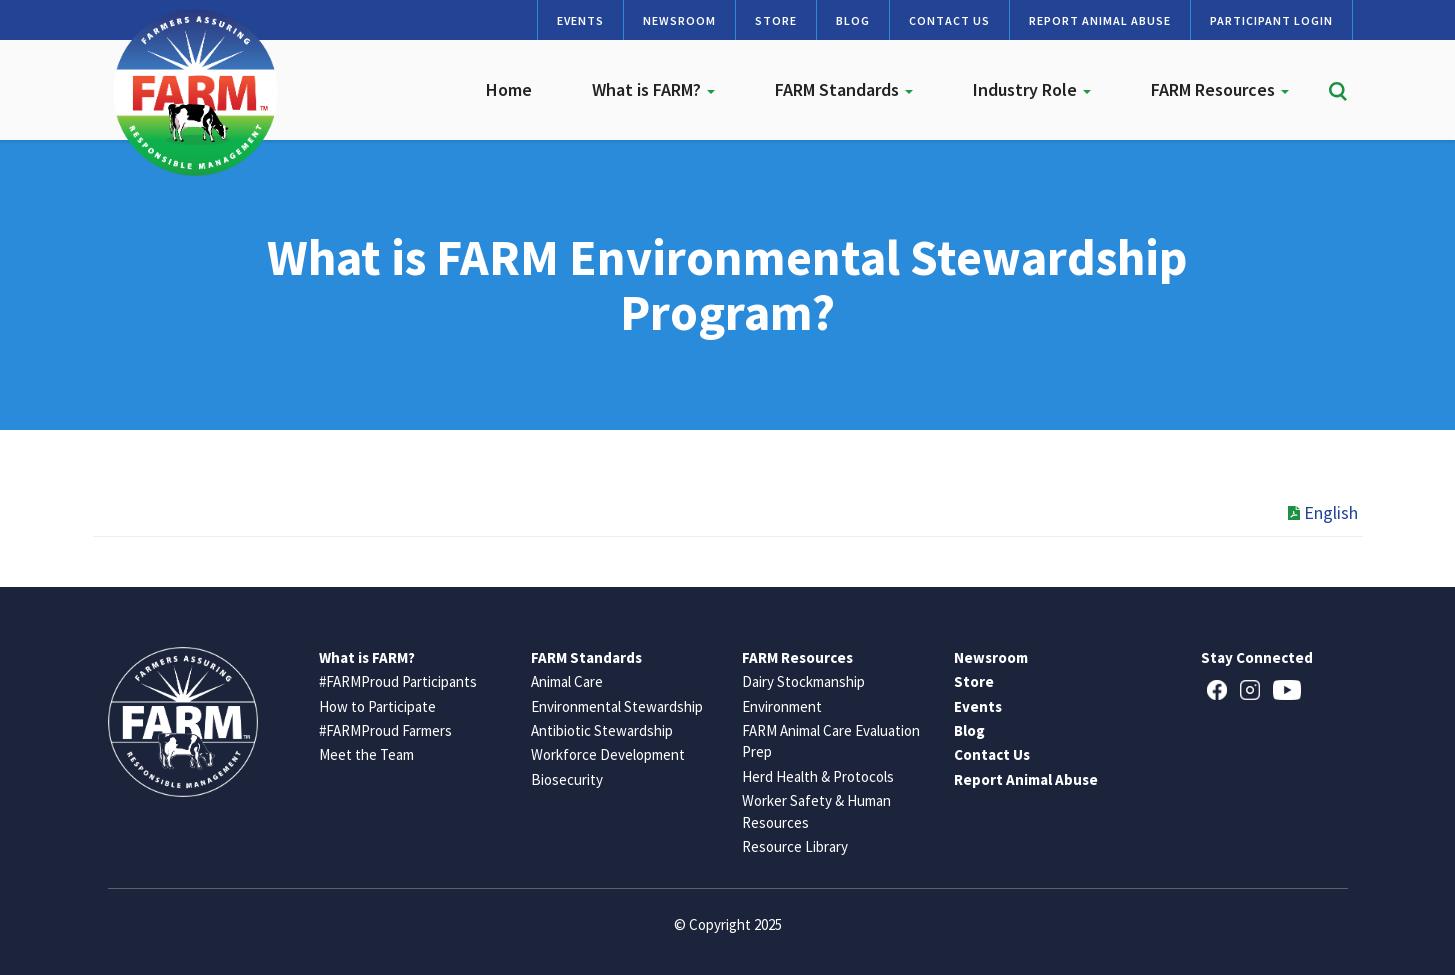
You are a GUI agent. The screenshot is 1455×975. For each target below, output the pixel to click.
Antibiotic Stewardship (602, 730)
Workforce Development (608, 754)
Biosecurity (567, 779)
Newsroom (679, 20)
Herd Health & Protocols (818, 776)
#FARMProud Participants (398, 681)
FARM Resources (1220, 89)
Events (580, 20)
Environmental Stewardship (617, 706)
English (1323, 512)
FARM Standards (844, 89)
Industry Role (1032, 89)
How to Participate (377, 706)
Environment (782, 706)
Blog (853, 20)
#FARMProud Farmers (385, 730)
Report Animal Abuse (1100, 20)
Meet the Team (366, 754)
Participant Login (1271, 20)
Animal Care (567, 681)
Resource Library (795, 846)
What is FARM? (653, 89)
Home (509, 89)
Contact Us (949, 20)
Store (776, 20)
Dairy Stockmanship (803, 681)
